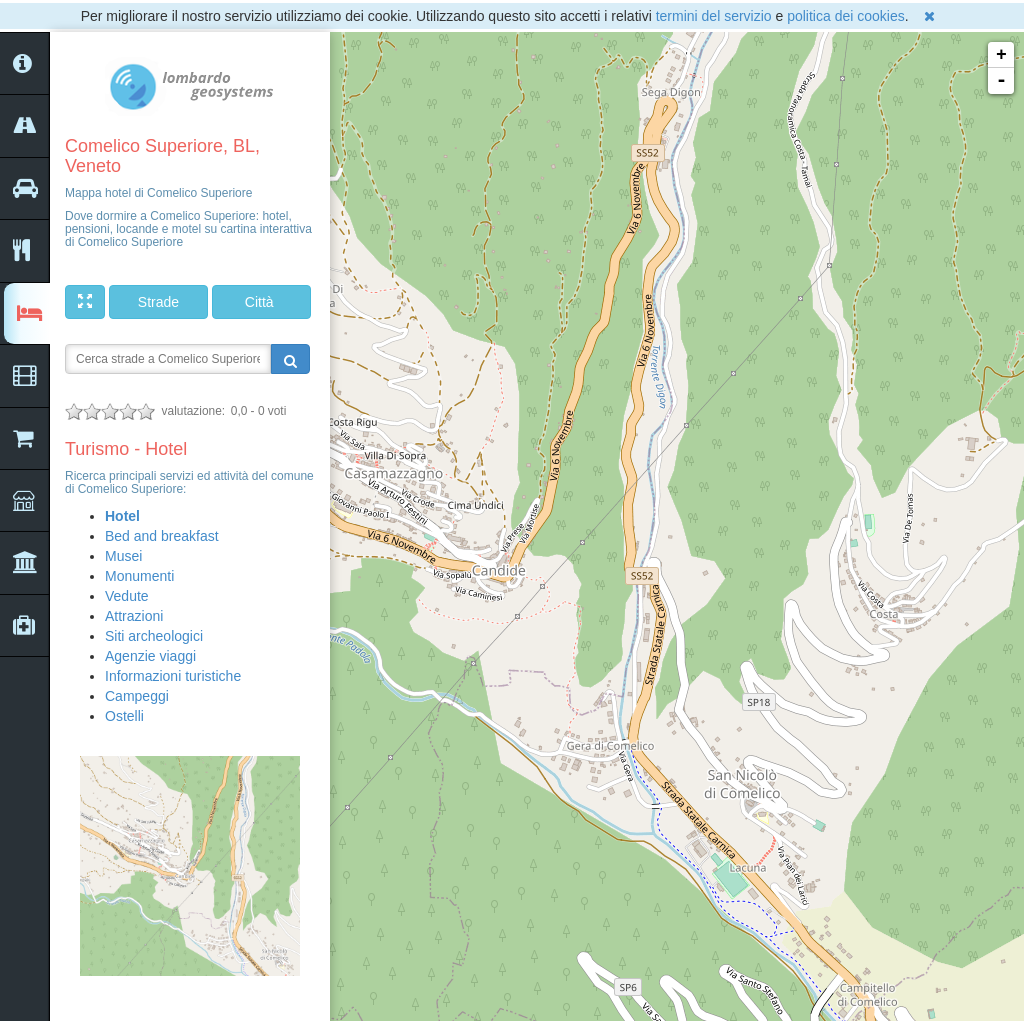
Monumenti (139, 576)
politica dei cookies (846, 16)
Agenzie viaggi (150, 656)
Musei (123, 556)
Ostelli (124, 716)
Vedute (127, 596)
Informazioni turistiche (173, 676)
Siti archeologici (154, 636)
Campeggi (137, 696)
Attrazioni (134, 616)
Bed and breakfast (162, 536)
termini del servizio (714, 16)
